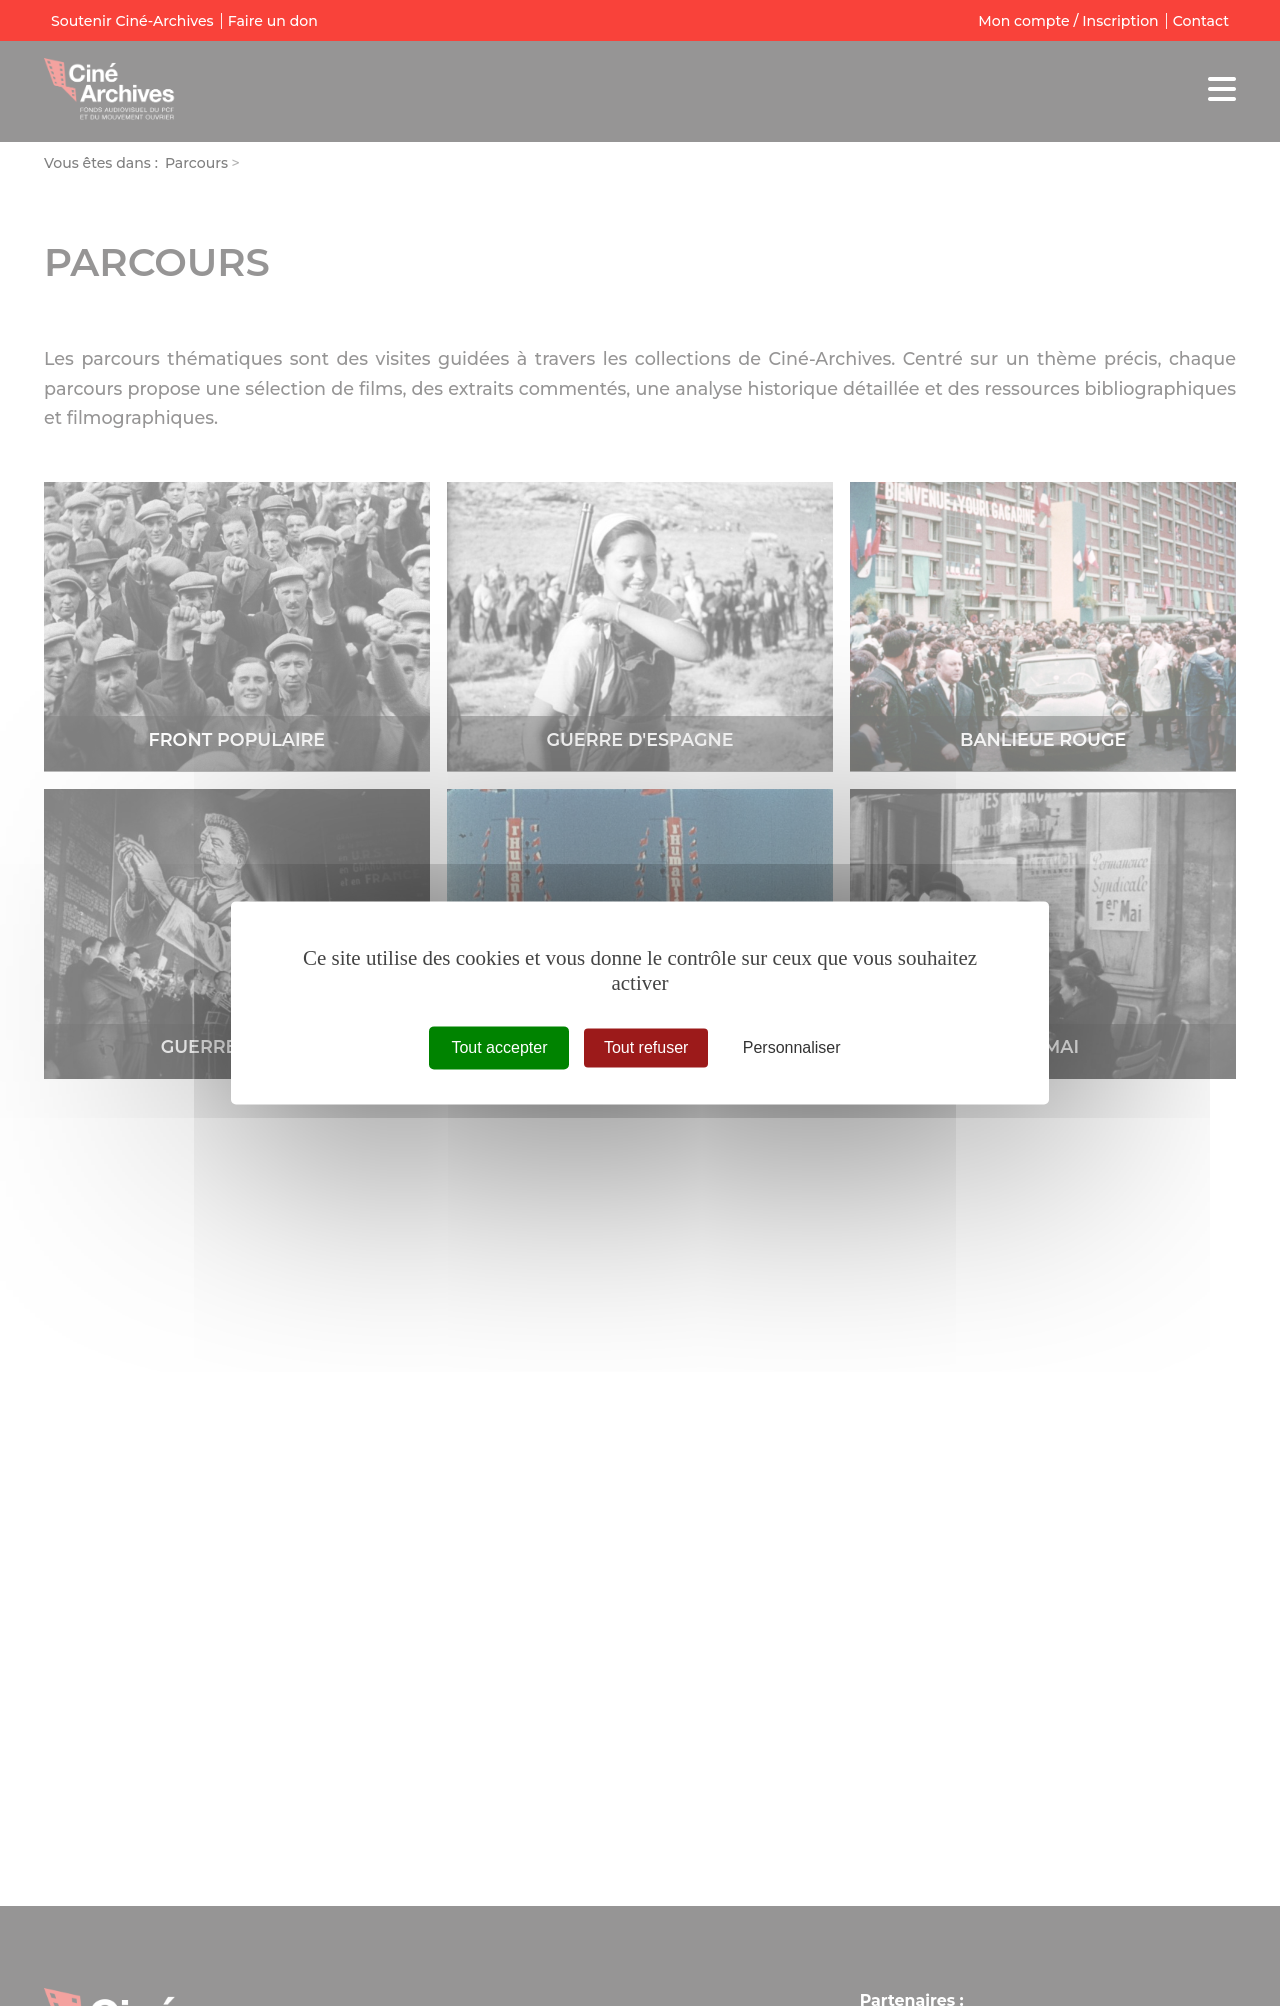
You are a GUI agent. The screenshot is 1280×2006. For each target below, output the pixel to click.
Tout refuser (646, 1047)
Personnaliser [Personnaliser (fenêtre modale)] (792, 1047)
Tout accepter (499, 1047)
